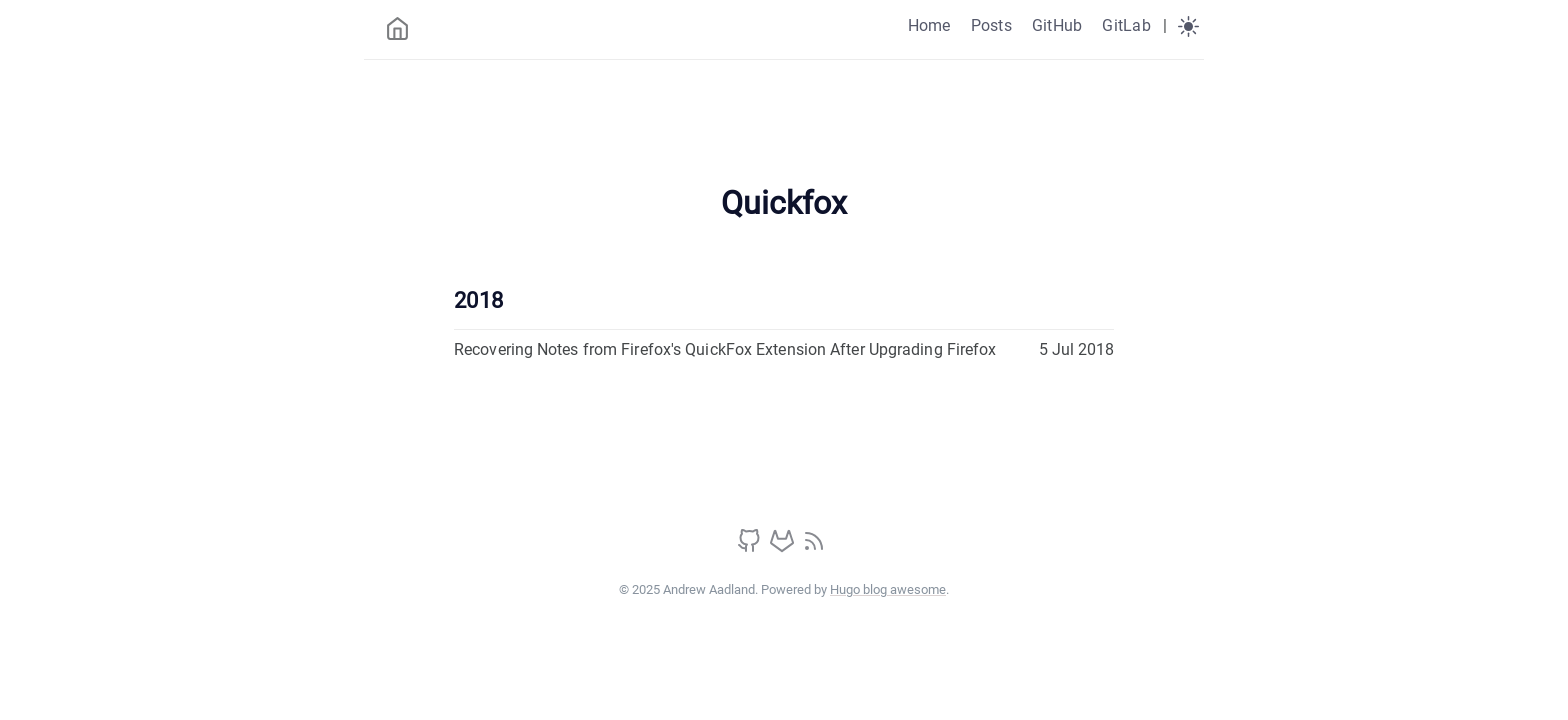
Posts (991, 25)
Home (929, 25)
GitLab (1126, 25)
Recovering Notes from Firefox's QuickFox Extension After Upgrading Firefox (725, 349)
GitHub (1057, 25)
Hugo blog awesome (888, 589)
